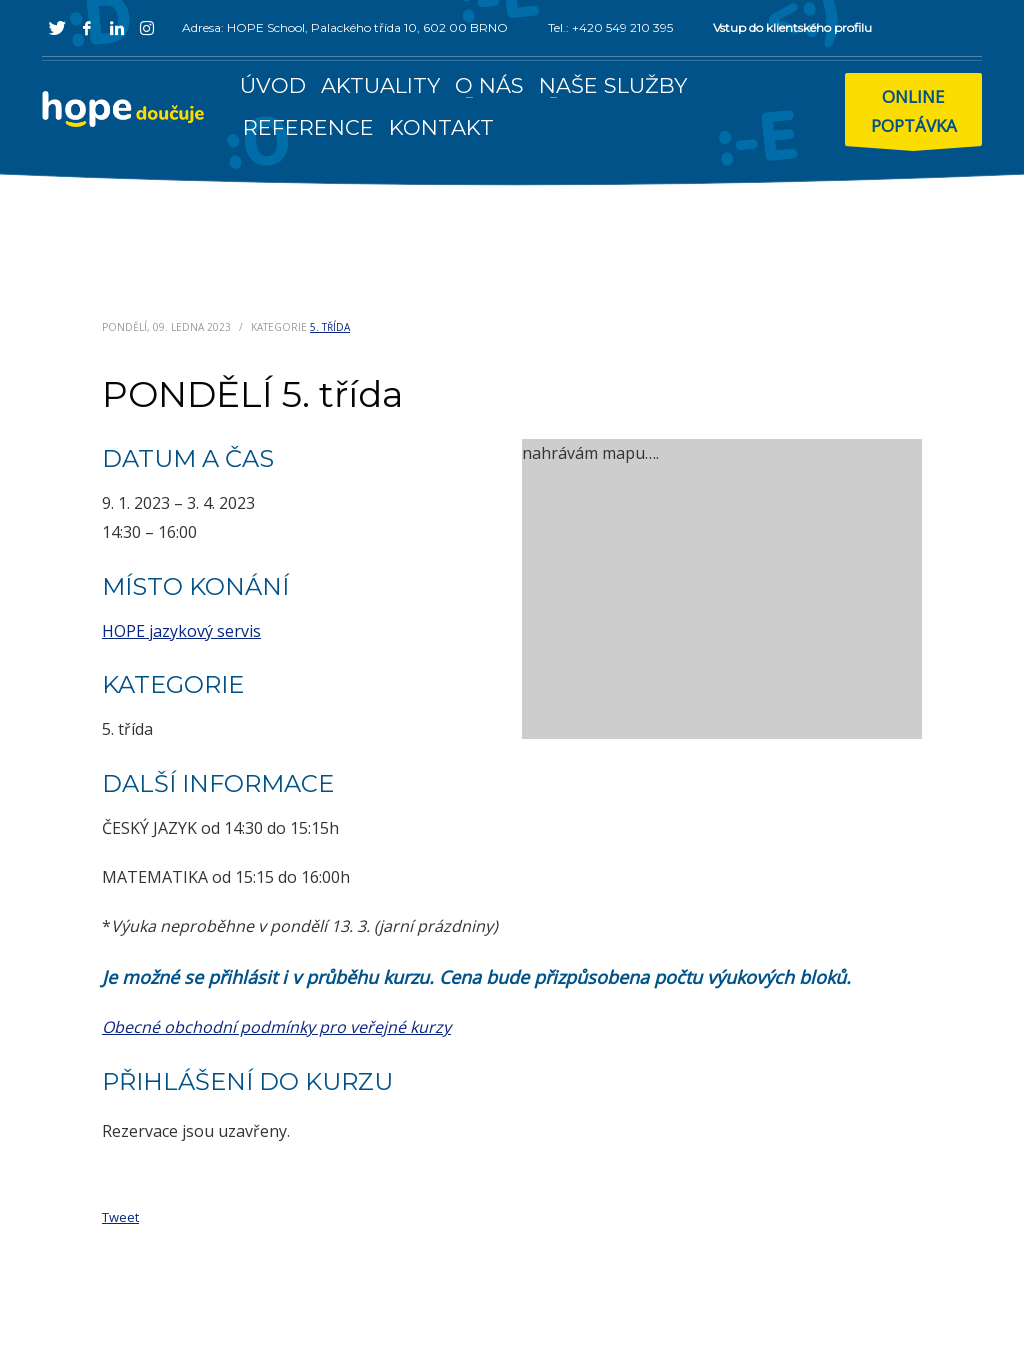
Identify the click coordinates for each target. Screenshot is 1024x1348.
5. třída (330, 327)
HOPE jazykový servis (181, 631)
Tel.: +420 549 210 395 (610, 27)
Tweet (120, 1217)
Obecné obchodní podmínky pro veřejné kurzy (276, 1027)
